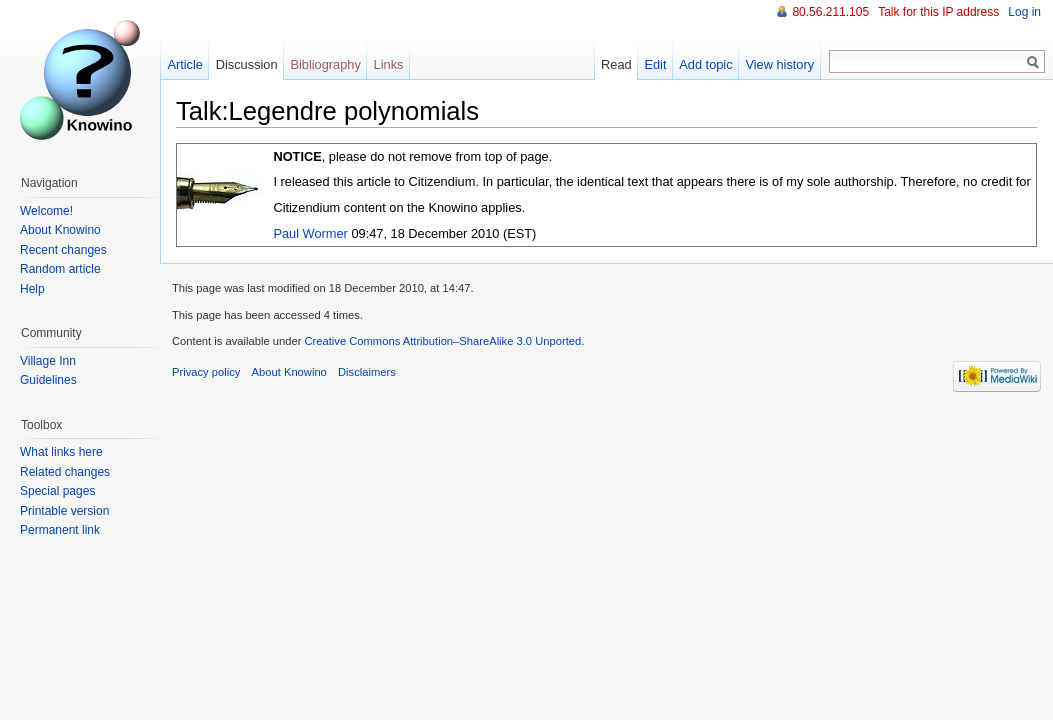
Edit (655, 64)
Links (389, 64)
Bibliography (325, 64)
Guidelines (48, 380)
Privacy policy (206, 372)
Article (185, 64)
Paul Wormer (310, 233)
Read (616, 64)
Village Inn (48, 361)
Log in (1024, 12)
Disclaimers (367, 372)
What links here (61, 452)
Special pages (57, 491)
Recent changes (63, 250)
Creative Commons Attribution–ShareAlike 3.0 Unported (442, 341)
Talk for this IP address (938, 12)
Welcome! (46, 211)
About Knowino (60, 230)
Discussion (247, 64)
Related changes (65, 472)
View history (779, 64)
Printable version (64, 511)
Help (32, 289)
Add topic (705, 64)
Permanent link (60, 530)
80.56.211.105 (830, 12)
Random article (60, 269)
